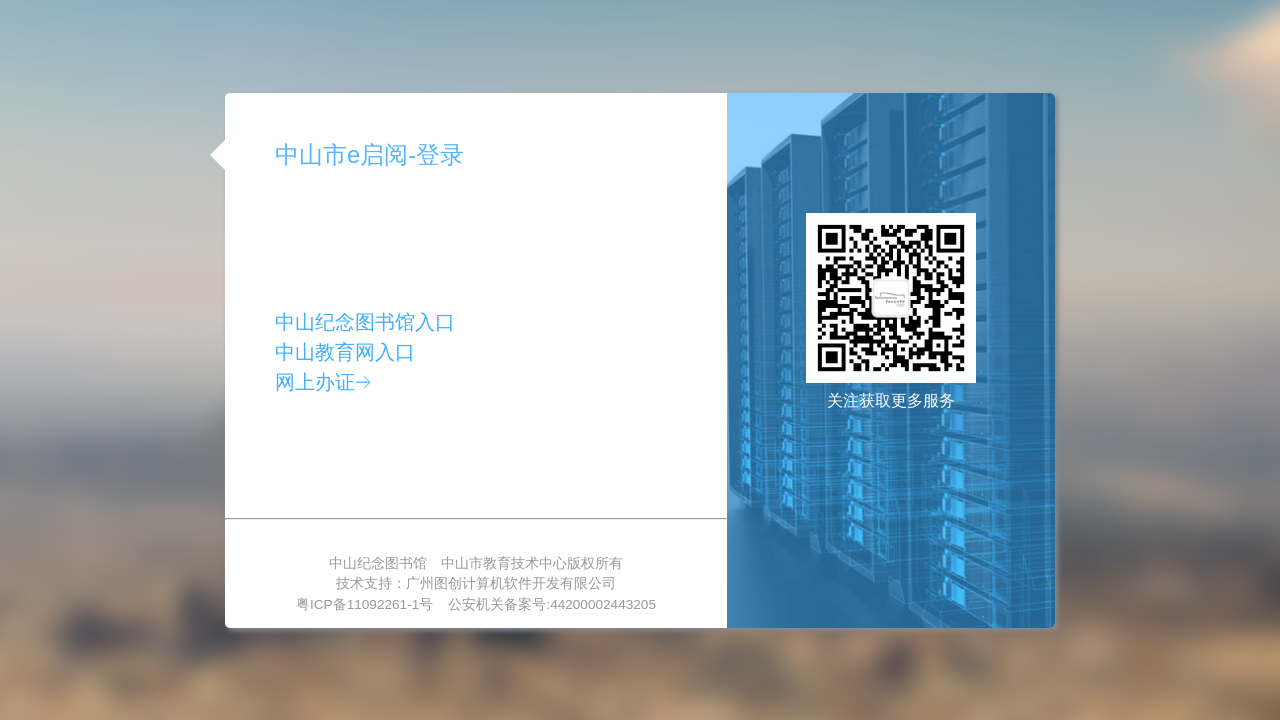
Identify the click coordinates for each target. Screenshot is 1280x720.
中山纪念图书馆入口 (365, 322)
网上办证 (323, 382)
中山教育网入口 (345, 352)
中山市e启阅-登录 (369, 154)
